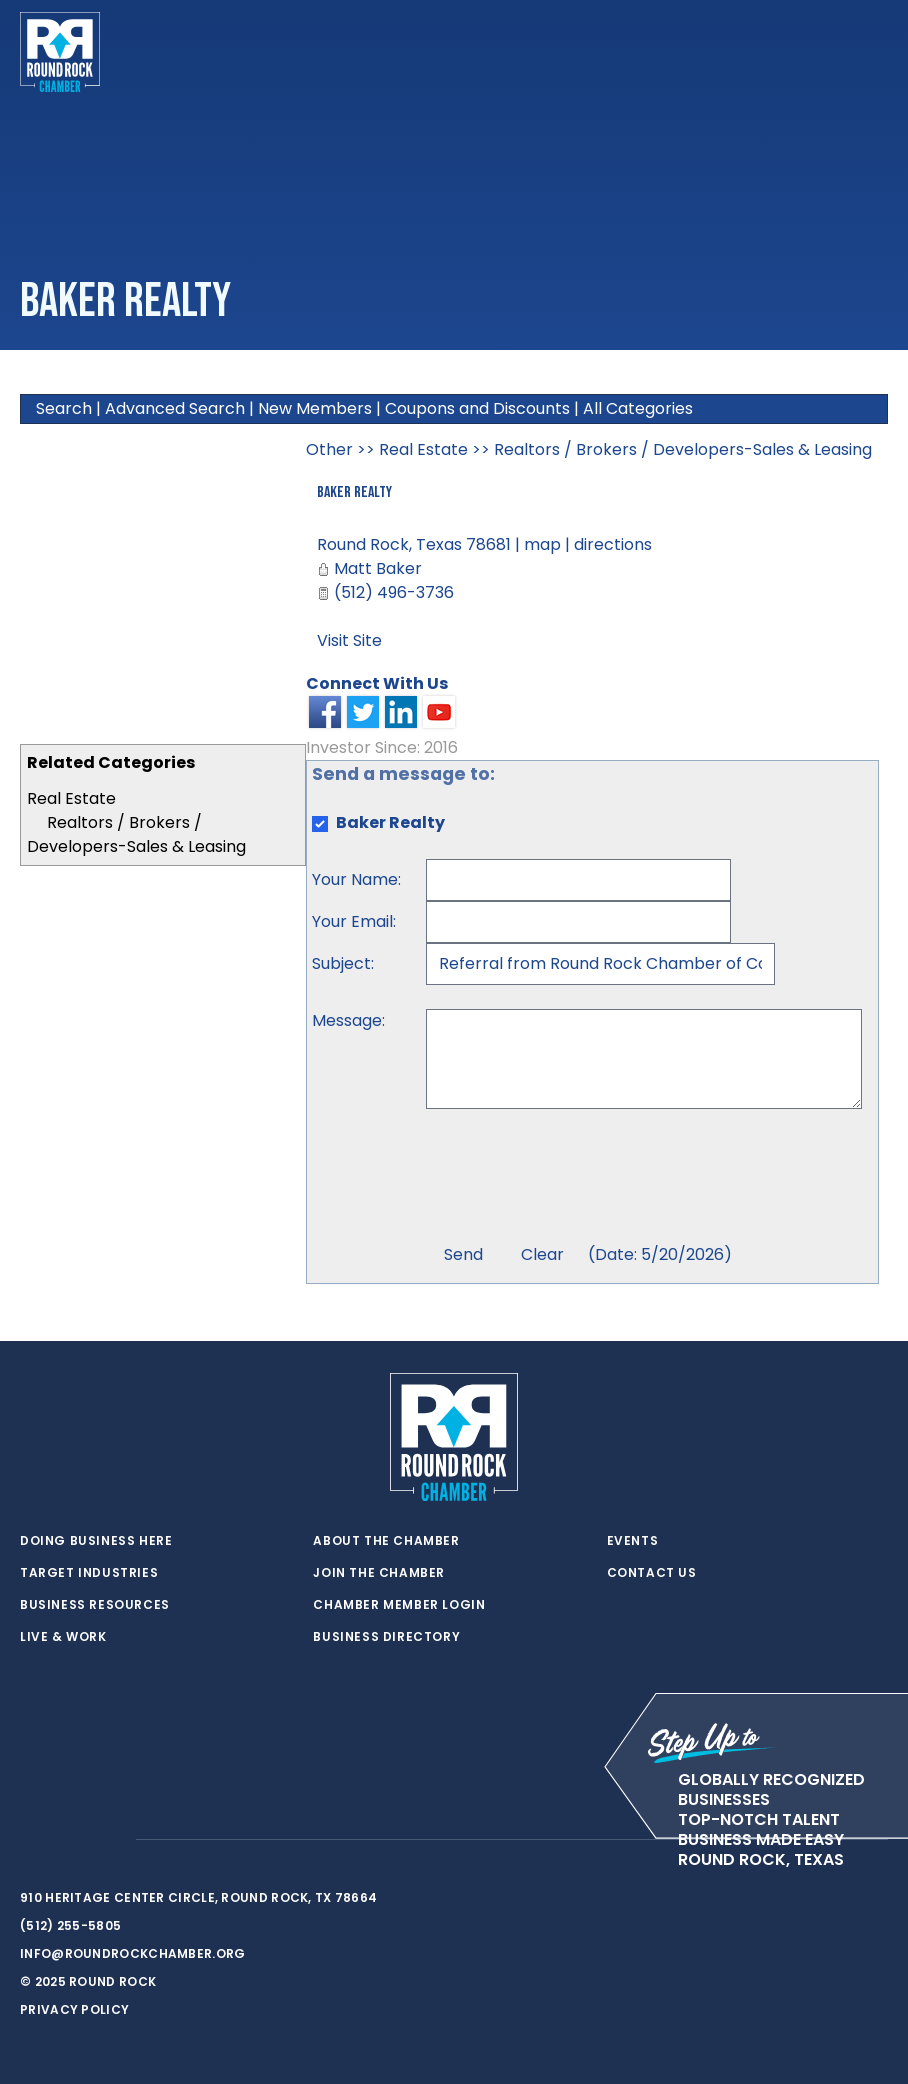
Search (64, 408)
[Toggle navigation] (872, 52)
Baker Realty (354, 492)
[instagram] (110, 1840)
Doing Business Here (96, 1541)
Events (633, 1541)
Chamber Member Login (399, 1605)
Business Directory (386, 1637)
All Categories (638, 408)
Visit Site (349, 640)
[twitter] (30, 1840)
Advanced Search (175, 408)
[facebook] (70, 1840)
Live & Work (63, 1637)
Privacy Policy (74, 2009)
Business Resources (95, 1605)
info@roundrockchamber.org (133, 1953)
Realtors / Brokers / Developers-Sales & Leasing (136, 834)
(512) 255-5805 (70, 1925)
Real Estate (71, 798)
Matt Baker (378, 568)
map (542, 544)
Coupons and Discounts (477, 408)
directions (613, 544)
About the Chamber (386, 1541)
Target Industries (89, 1573)
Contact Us (652, 1573)
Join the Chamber (379, 1573)
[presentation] (578, 1179)
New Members (315, 408)
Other (329, 449)
